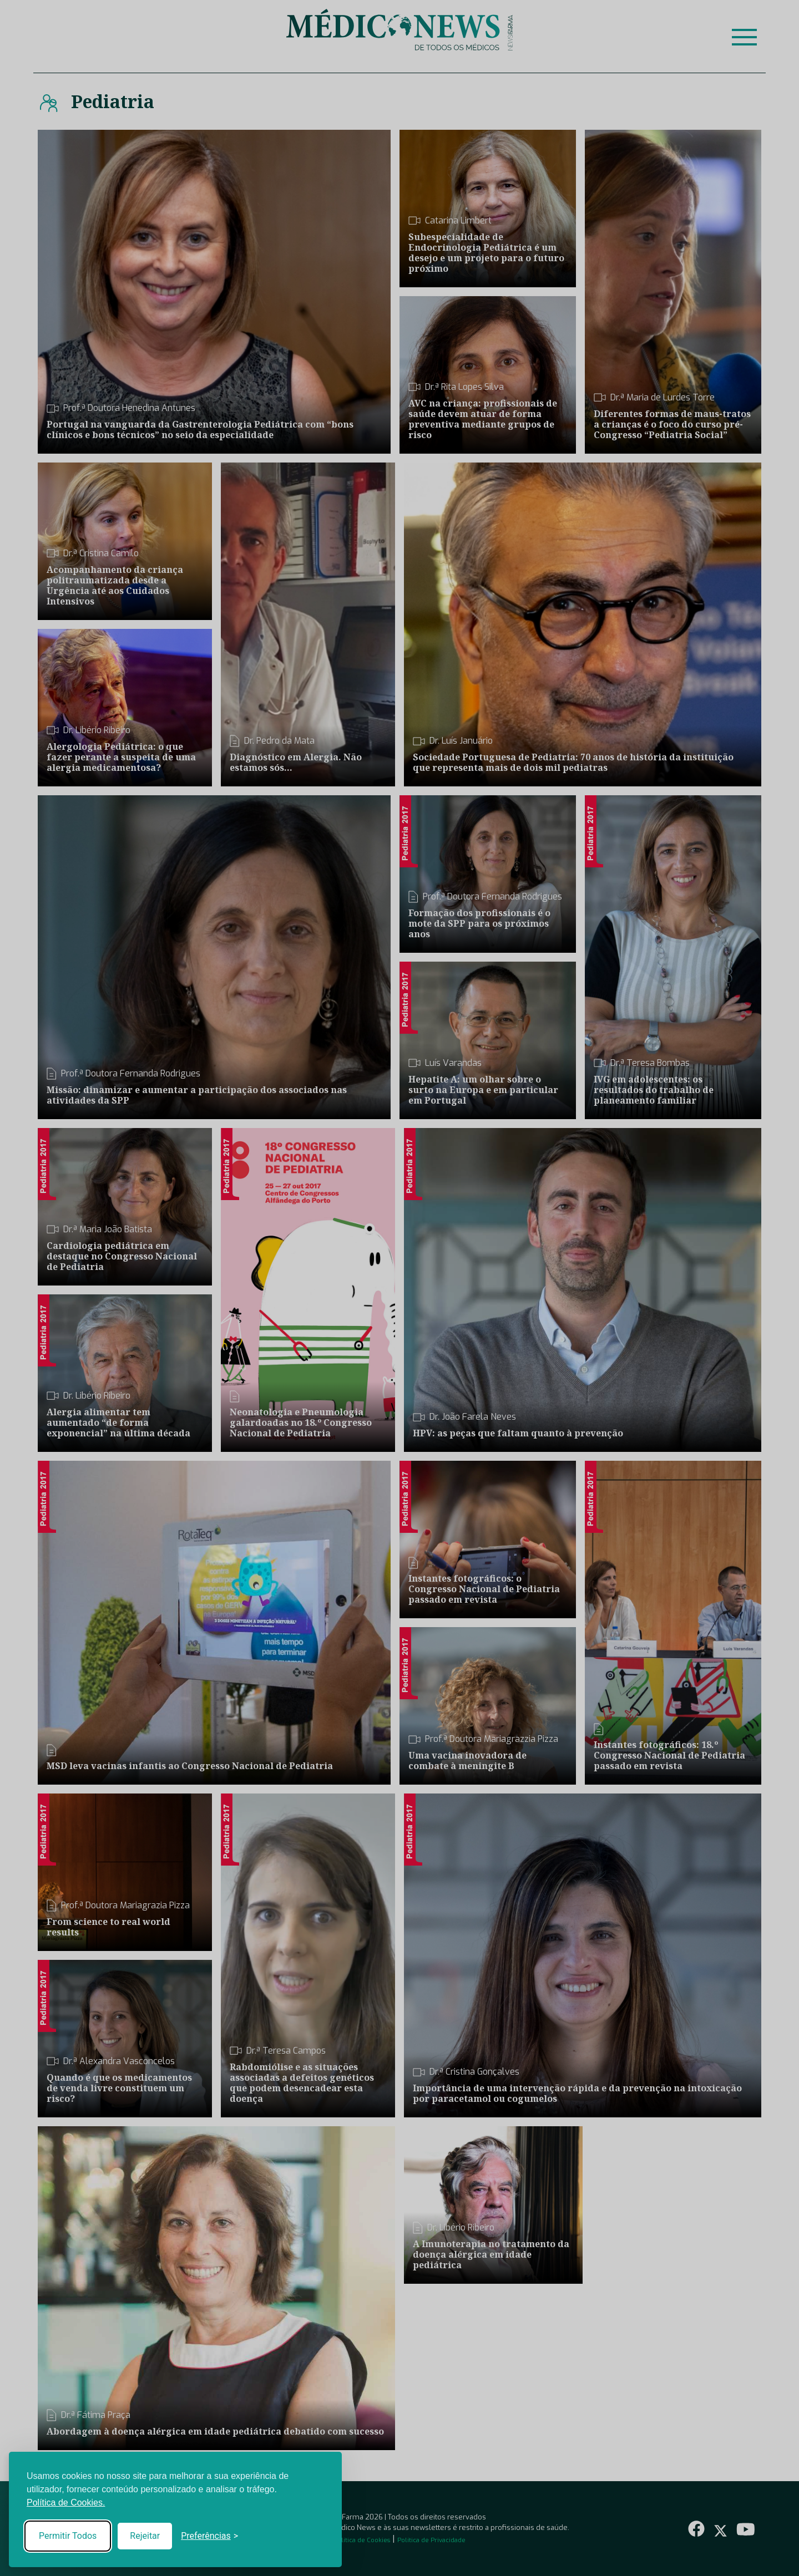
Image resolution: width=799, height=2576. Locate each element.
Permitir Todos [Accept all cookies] (68, 2536)
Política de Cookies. (66, 2502)
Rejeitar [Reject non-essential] (145, 2536)
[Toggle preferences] (209, 2536)
